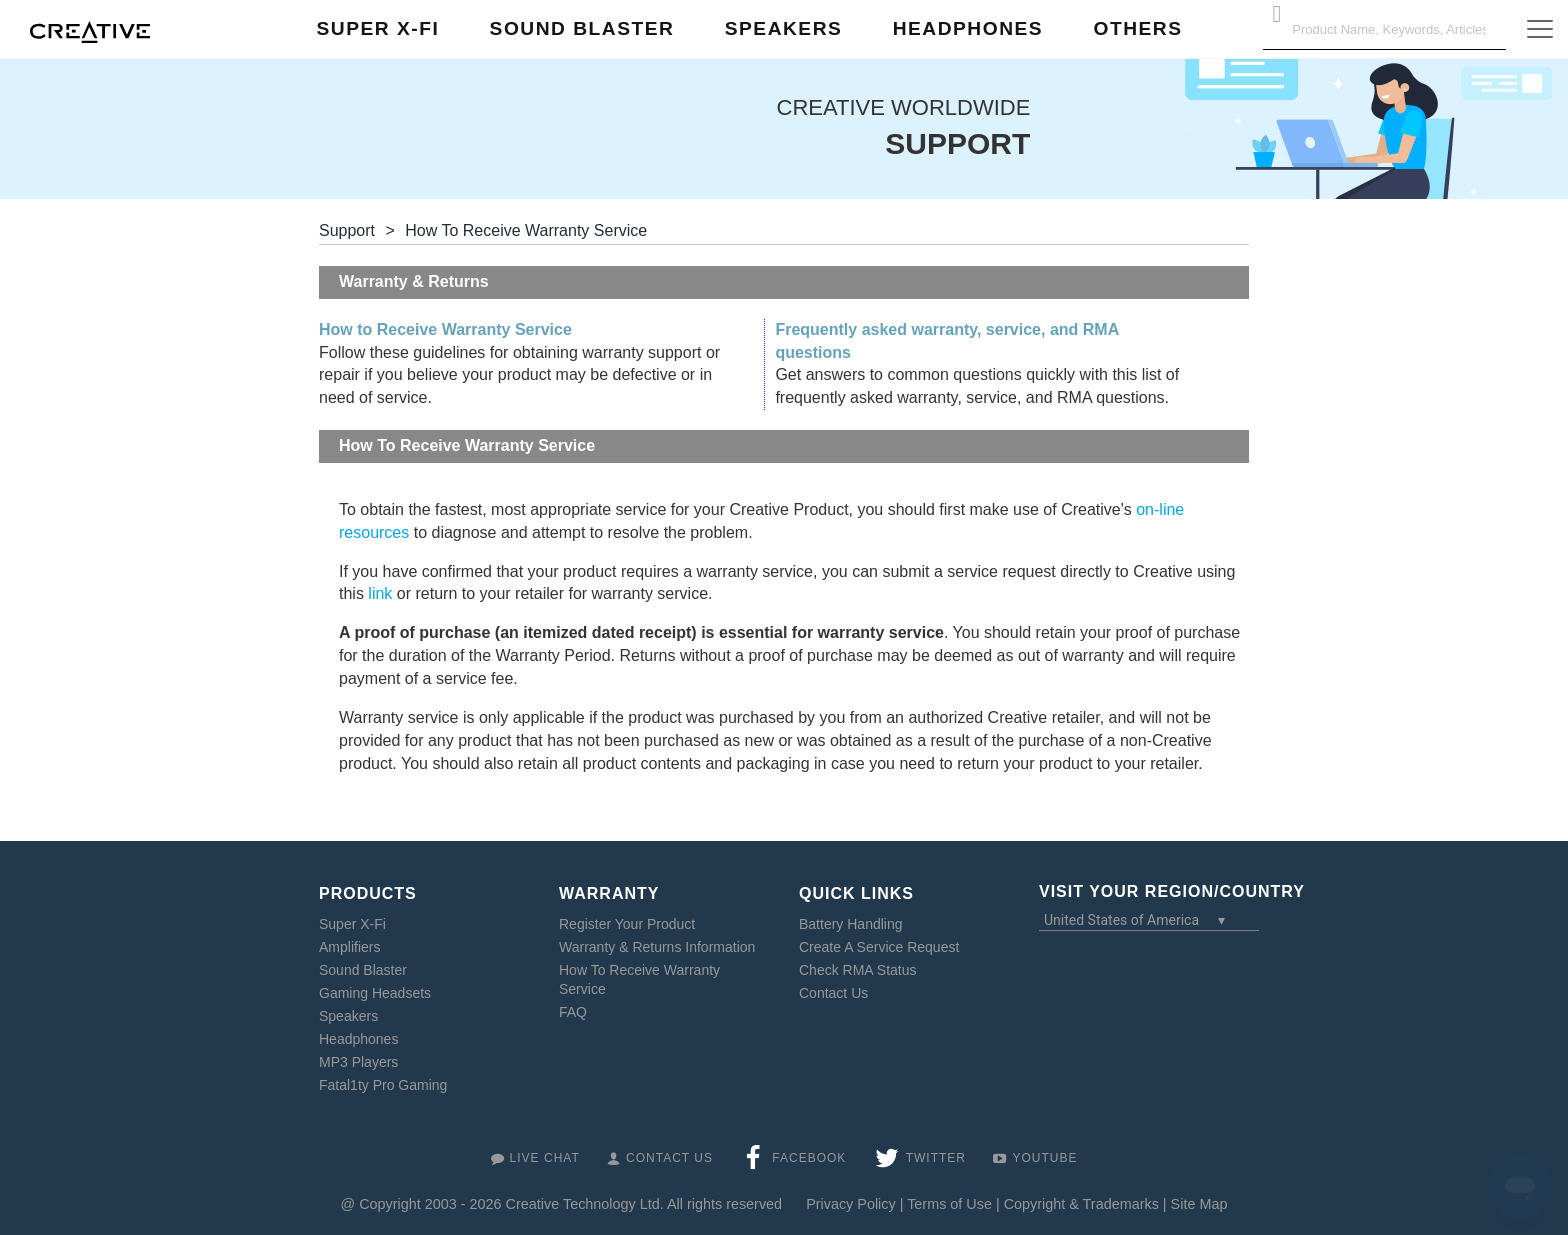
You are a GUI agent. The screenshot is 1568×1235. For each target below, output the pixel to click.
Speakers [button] (784, 28)
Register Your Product (627, 924)
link (380, 593)
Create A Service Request (879, 947)
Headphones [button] (968, 28)
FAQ (573, 1012)
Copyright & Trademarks (1081, 1204)
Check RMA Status (858, 970)
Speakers (348, 1016)
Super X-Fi (352, 924)
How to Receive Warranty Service (445, 329)
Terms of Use (949, 1204)
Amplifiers (349, 947)
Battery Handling (851, 924)
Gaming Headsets (375, 993)
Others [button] (1137, 28)
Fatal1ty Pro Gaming (383, 1085)
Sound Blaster (363, 970)
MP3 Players (358, 1062)
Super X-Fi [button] (378, 28)
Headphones (358, 1039)
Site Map (1199, 1204)
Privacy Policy (851, 1204)
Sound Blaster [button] (582, 28)
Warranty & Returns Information (657, 947)
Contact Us (833, 993)
